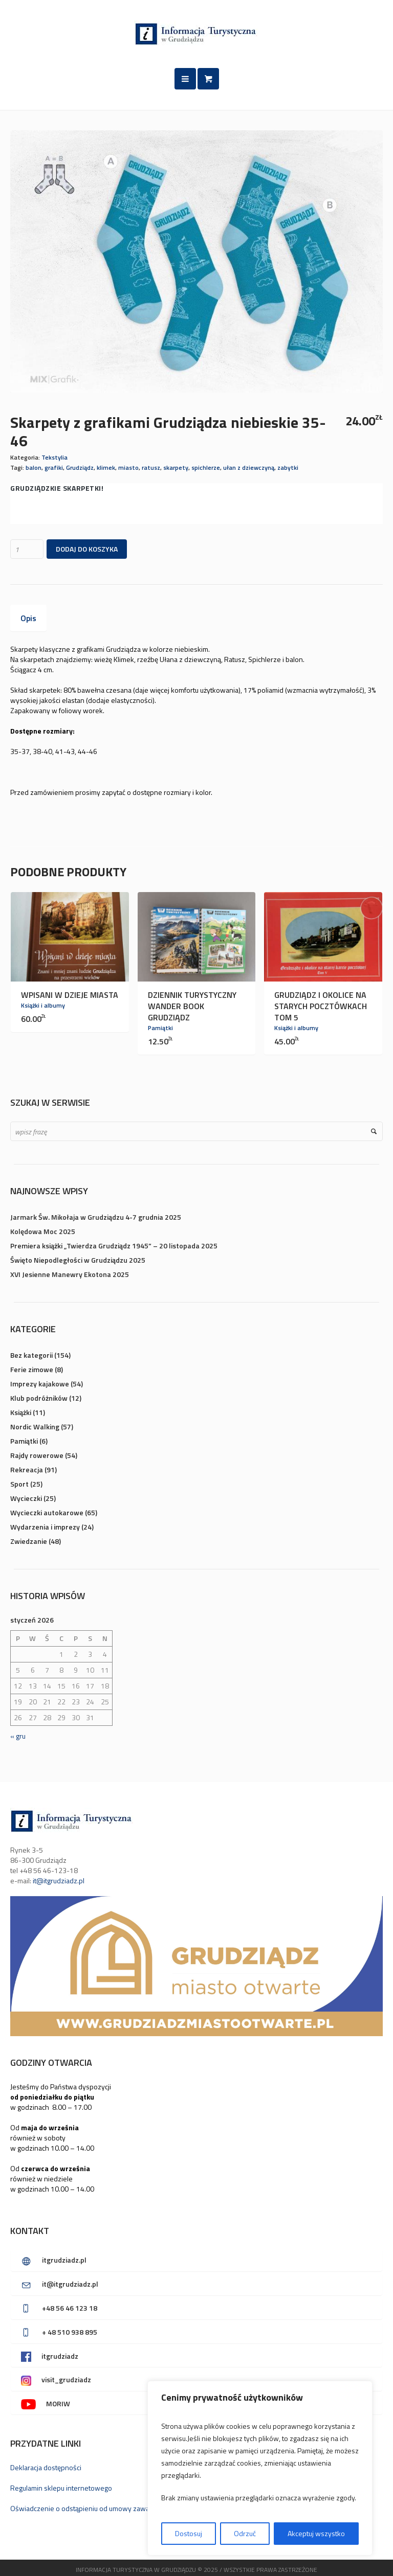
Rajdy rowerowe (36, 1455)
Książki (20, 1412)
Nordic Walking (34, 1426)
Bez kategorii (31, 1355)
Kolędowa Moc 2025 (42, 1231)
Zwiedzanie (28, 1541)
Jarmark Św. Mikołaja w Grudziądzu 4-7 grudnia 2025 (95, 1217)
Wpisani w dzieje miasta (69, 995)
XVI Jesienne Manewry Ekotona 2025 (69, 1274)
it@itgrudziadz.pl (58, 1880)
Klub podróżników (39, 1398)
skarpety (175, 467)
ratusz (151, 467)
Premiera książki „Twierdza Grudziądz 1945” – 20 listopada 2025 (113, 1245)
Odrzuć (245, 2533)
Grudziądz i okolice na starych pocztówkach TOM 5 (320, 1006)
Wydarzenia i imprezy (45, 1526)
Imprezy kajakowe (39, 1383)
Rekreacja (26, 1469)
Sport (19, 1483)
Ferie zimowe (31, 1369)
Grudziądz (80, 467)
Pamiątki (160, 1028)
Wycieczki (26, 1498)
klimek (106, 467)
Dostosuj (188, 2533)
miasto (128, 467)
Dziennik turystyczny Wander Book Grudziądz (192, 1006)
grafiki (54, 467)
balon (33, 467)
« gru (18, 1735)
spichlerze (205, 467)
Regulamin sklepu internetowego (61, 2487)
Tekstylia (54, 457)
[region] (260, 2468)
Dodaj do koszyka (87, 548)
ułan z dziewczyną (248, 467)
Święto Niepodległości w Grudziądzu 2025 (77, 1260)
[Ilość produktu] (26, 549)
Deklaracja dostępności (45, 2467)
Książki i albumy (43, 1005)
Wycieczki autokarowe (46, 1512)
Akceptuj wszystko (316, 2533)
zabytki (287, 467)
